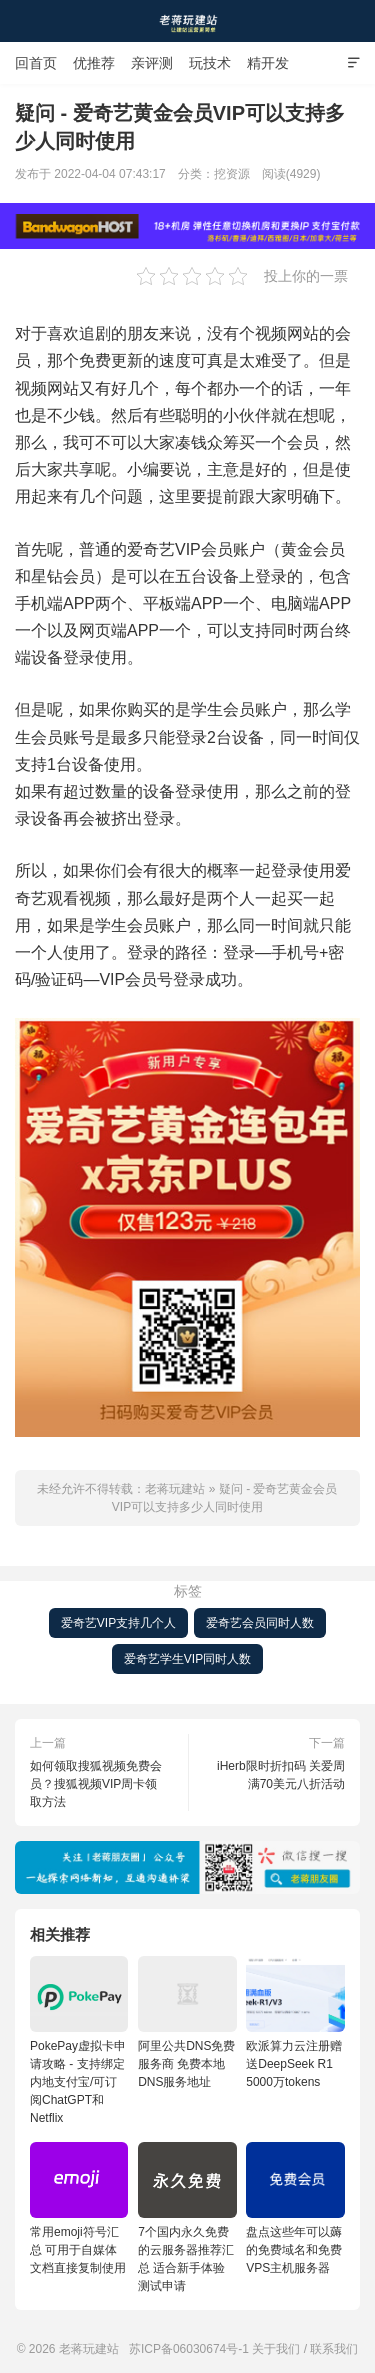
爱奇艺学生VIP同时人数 (187, 1659)
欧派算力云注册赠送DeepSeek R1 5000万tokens (295, 2022)
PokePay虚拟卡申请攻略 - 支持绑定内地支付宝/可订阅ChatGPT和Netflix (79, 2040)
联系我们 (334, 2349)
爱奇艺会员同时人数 (260, 1623)
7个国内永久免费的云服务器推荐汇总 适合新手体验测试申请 (187, 2217)
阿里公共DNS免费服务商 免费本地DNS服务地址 (187, 2022)
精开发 (268, 63)
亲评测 (152, 63)
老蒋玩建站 (188, 21)
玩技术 (210, 63)
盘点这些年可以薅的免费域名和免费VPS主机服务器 (295, 2208)
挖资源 (232, 174)
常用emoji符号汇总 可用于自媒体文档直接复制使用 (79, 2208)
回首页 (36, 63)
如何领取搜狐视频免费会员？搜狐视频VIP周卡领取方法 (96, 1784)
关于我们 (276, 2349)
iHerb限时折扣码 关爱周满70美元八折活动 (281, 1775)
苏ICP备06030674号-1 (189, 2349)
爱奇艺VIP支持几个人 (118, 1623)
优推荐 (94, 63)
